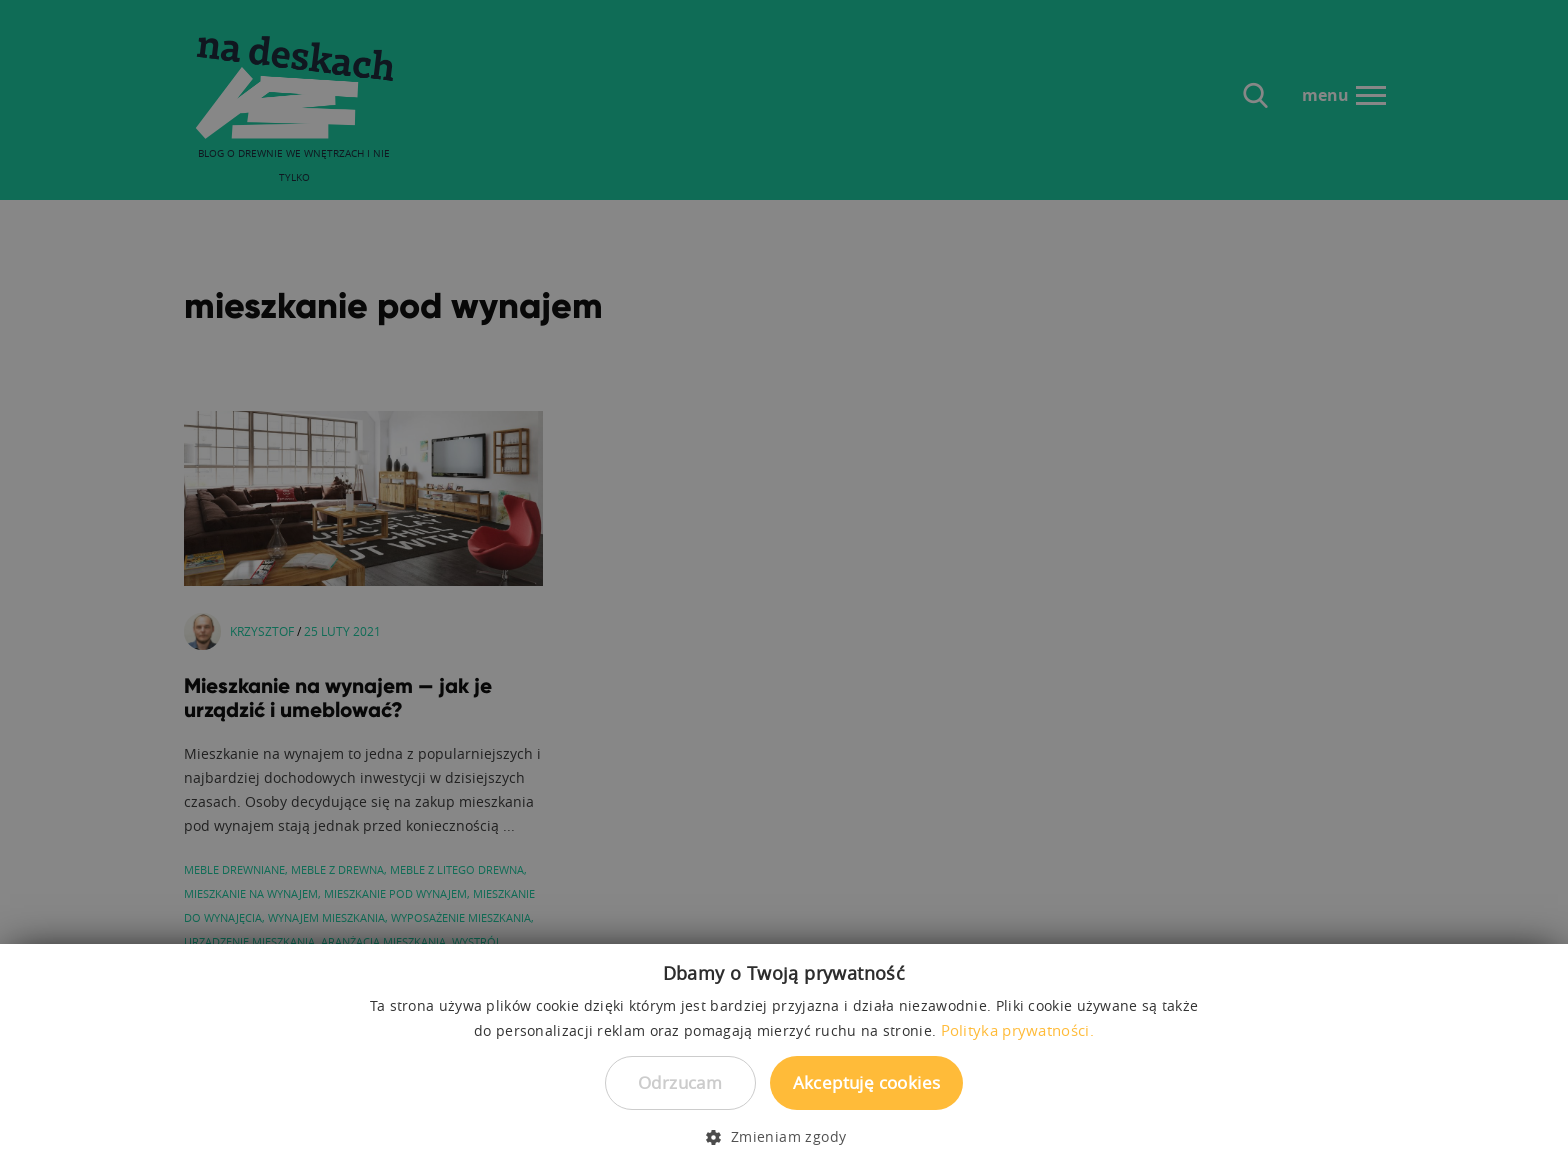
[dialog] (784, 586)
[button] (783, 1137)
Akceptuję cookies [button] (867, 1082)
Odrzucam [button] (680, 1082)
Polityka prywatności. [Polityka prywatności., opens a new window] (1017, 1030)
